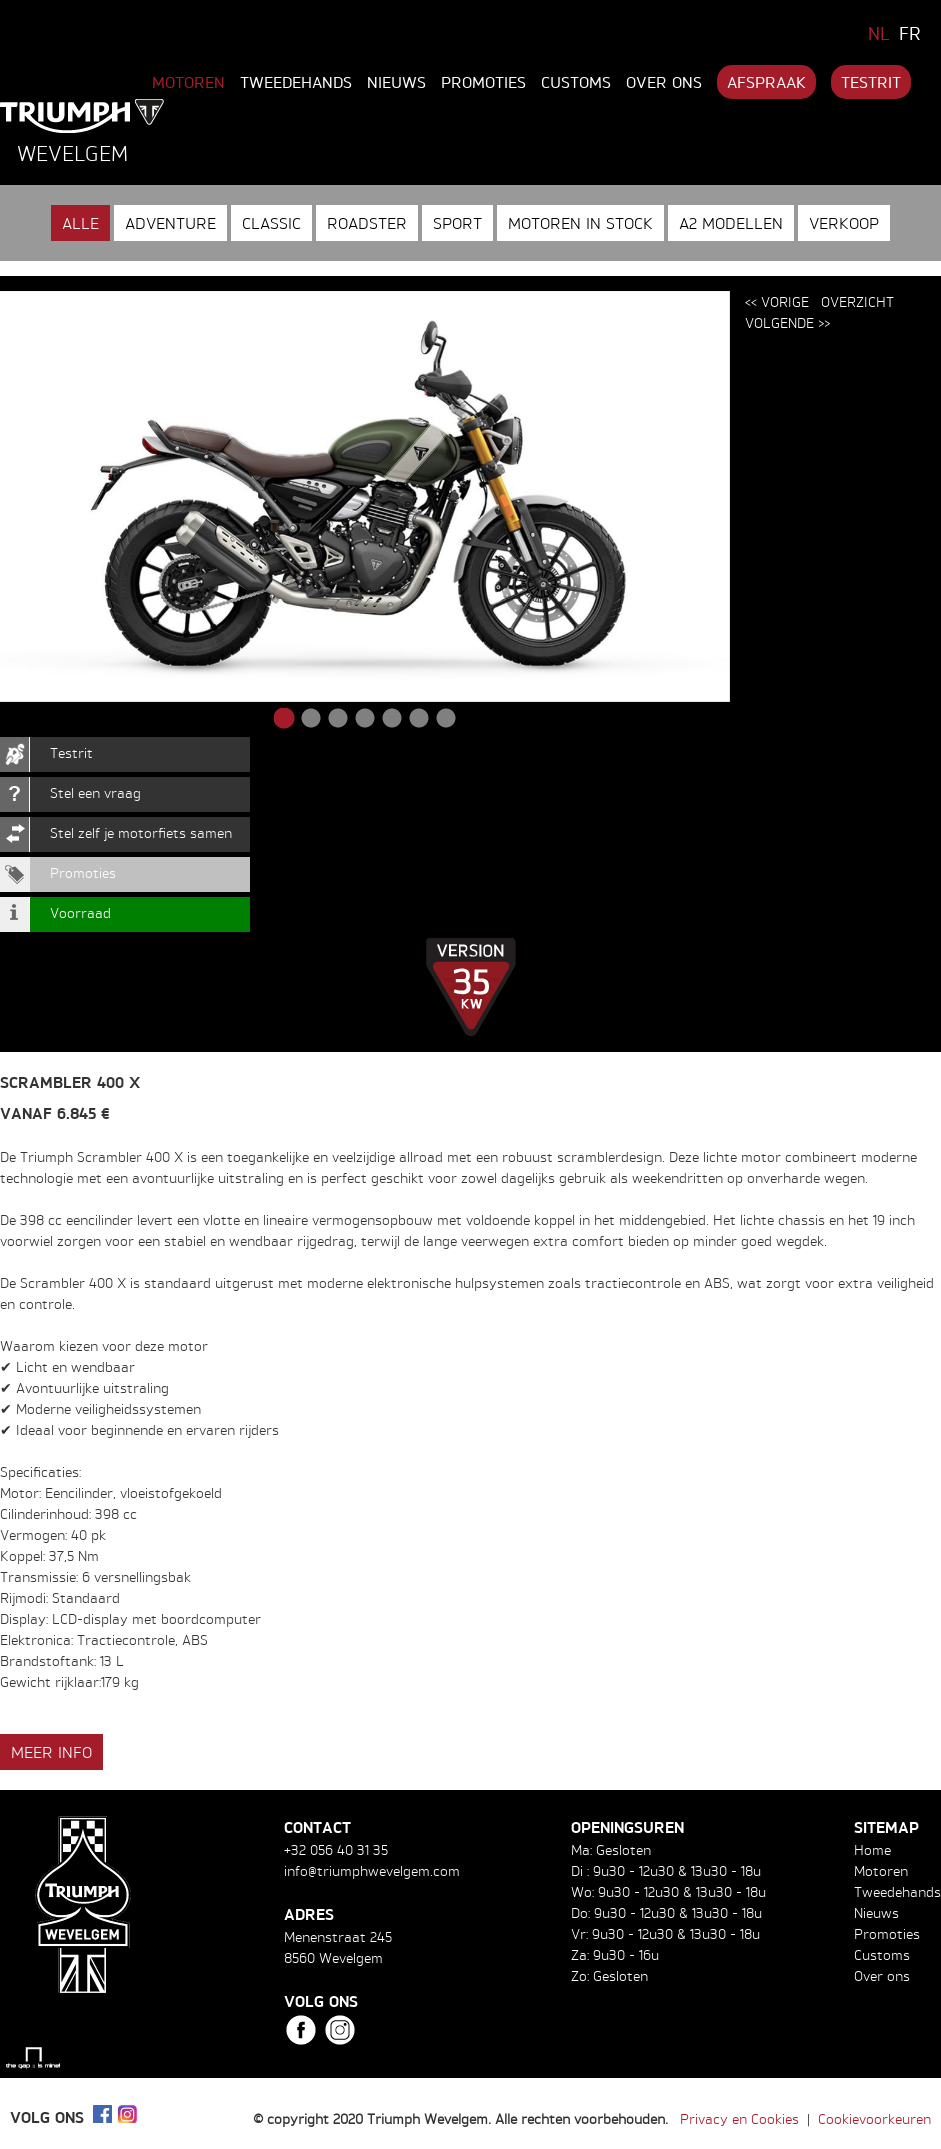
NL (879, 33)
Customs (576, 82)
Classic (271, 223)
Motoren (188, 82)
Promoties (483, 82)
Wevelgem (72, 153)
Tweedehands (296, 82)
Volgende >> (787, 322)
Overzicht (857, 301)
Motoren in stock (580, 223)
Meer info (51, 1752)
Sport (457, 223)
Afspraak (766, 82)
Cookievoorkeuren (874, 2118)
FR (910, 33)
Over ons (664, 82)
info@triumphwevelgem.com (372, 1870)
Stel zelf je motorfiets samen (141, 832)
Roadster (367, 223)
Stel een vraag (95, 792)
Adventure (170, 223)
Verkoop (844, 223)
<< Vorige (777, 301)
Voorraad (80, 912)
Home (872, 1849)
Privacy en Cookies (739, 2118)
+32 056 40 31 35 (336, 1849)
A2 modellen (731, 223)
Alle (80, 223)
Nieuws (396, 82)
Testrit (871, 82)
